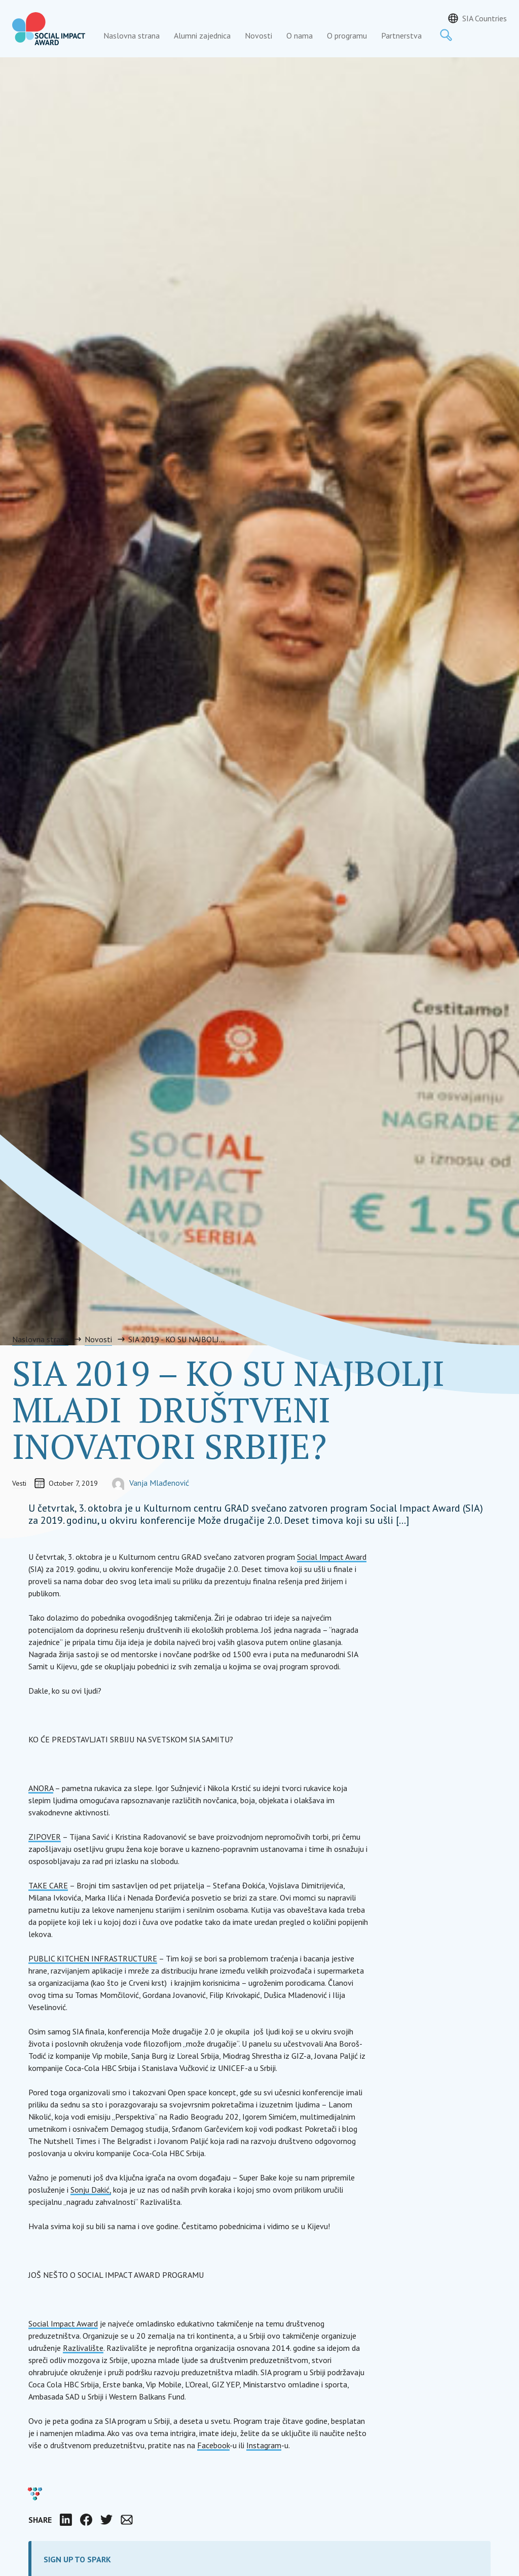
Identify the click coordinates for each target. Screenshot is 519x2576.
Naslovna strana (131, 35)
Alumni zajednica (202, 35)
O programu (347, 35)
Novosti (258, 35)
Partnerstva (401, 35)
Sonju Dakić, (90, 2190)
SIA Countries (484, 18)
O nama (299, 35)
